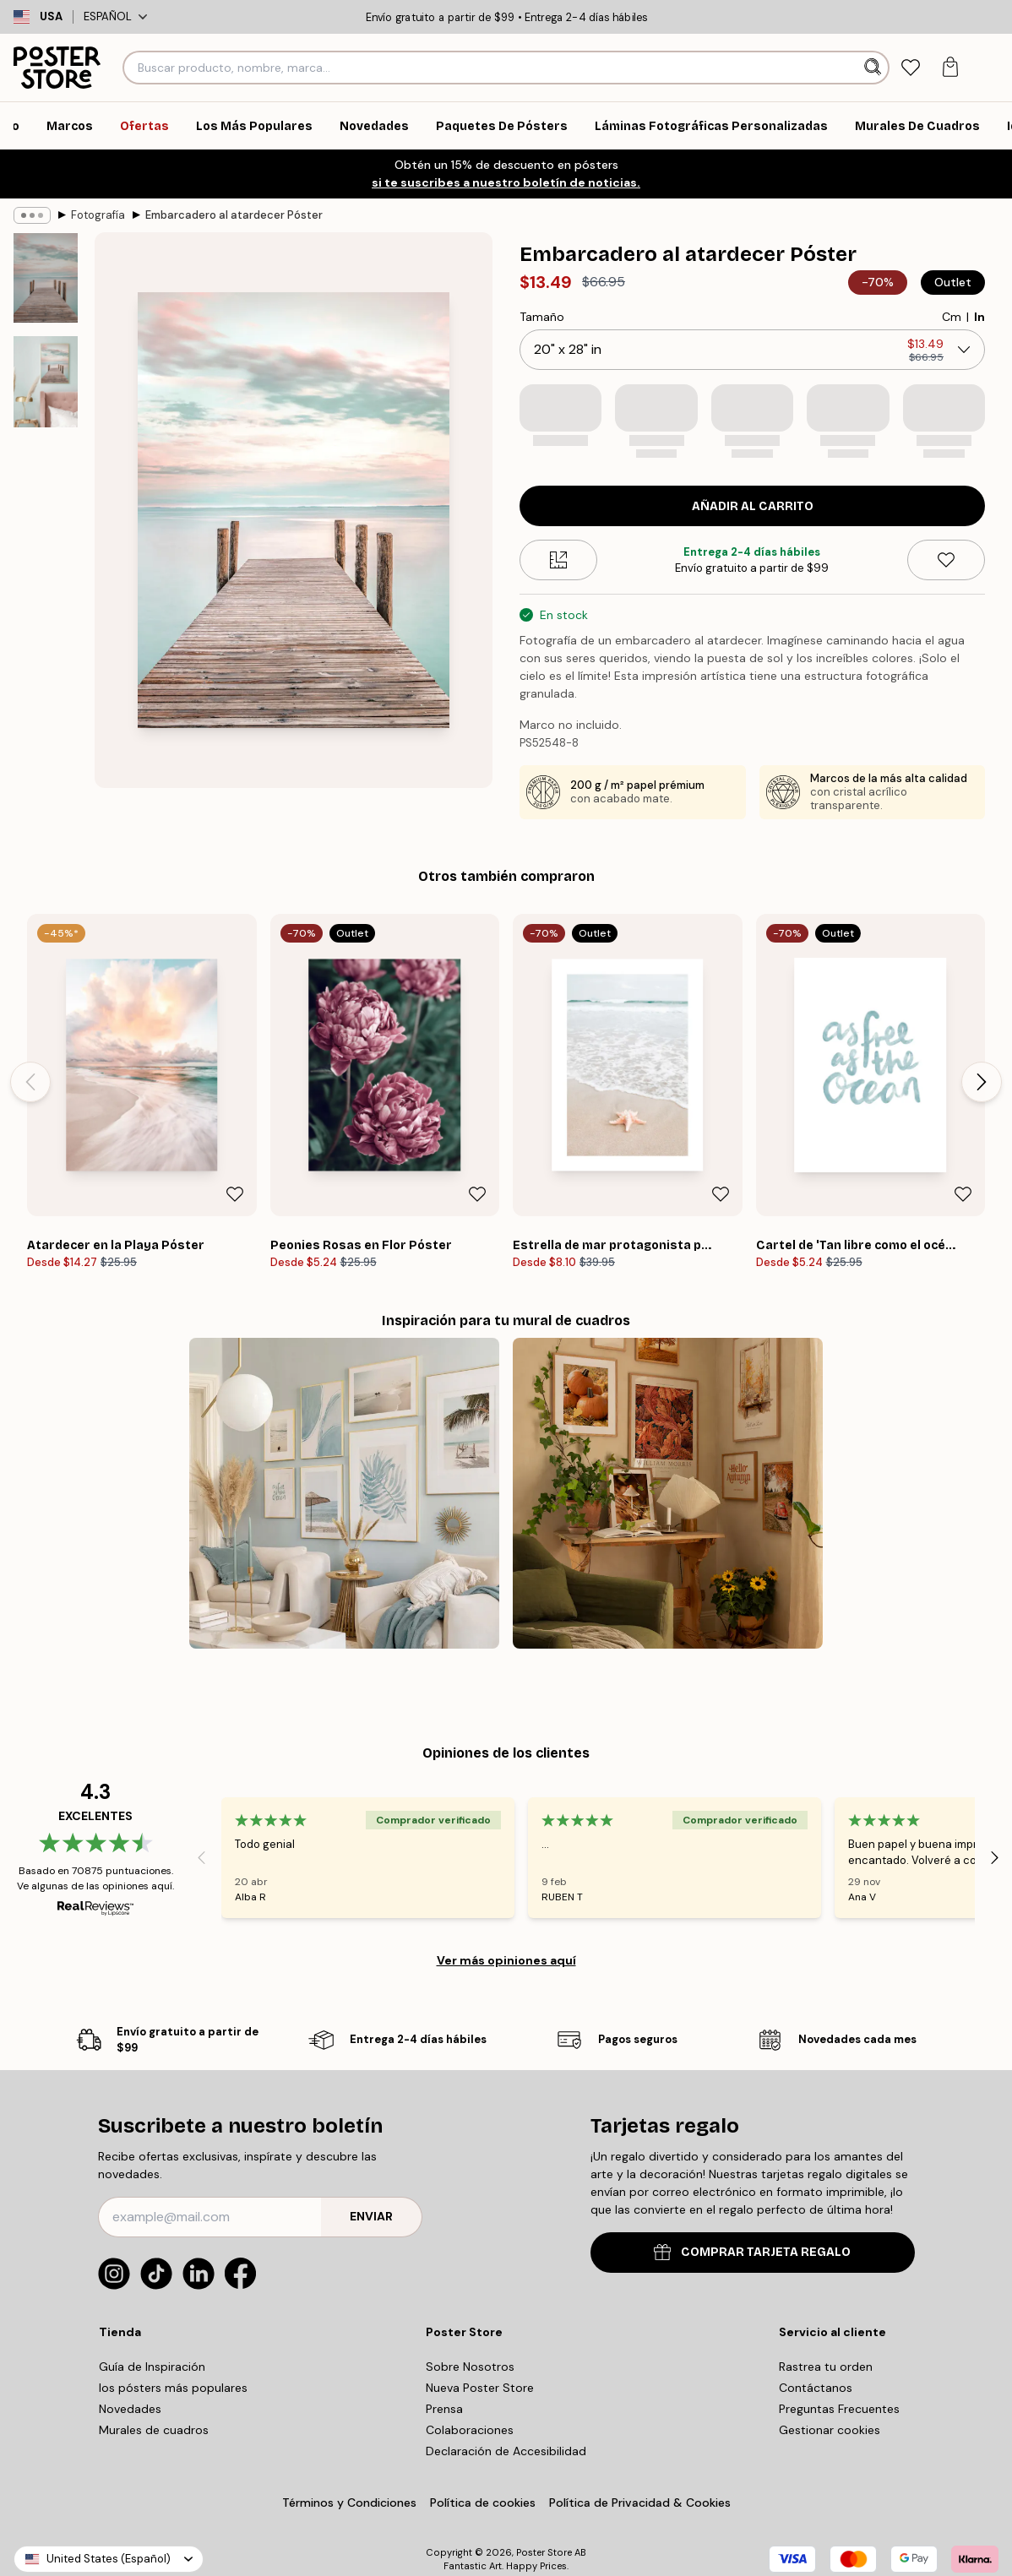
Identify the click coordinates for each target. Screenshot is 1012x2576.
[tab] (910, 68)
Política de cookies (483, 2502)
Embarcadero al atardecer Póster (234, 215)
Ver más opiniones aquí (506, 1960)
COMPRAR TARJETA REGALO (752, 2252)
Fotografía (98, 215)
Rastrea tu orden (826, 2366)
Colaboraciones (470, 2429)
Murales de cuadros (154, 2429)
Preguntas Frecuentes (839, 2408)
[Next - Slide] (981, 1082)
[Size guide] (558, 560)
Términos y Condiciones (349, 2502)
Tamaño (542, 316)
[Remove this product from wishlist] (946, 560)
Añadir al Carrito (752, 506)
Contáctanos (815, 2387)
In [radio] (979, 316)
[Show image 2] (46, 381)
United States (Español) (108, 2559)
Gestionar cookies (829, 2429)
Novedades (130, 2408)
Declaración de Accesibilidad (506, 2451)
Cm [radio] (951, 316)
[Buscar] (874, 67)
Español (115, 16)
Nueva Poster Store (480, 2387)
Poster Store (544, 2552)
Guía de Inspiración (152, 2366)
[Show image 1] (46, 278)
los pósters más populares (173, 2387)
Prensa (444, 2408)
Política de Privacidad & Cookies (640, 2502)
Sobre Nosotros (470, 2366)
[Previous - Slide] (30, 1082)
